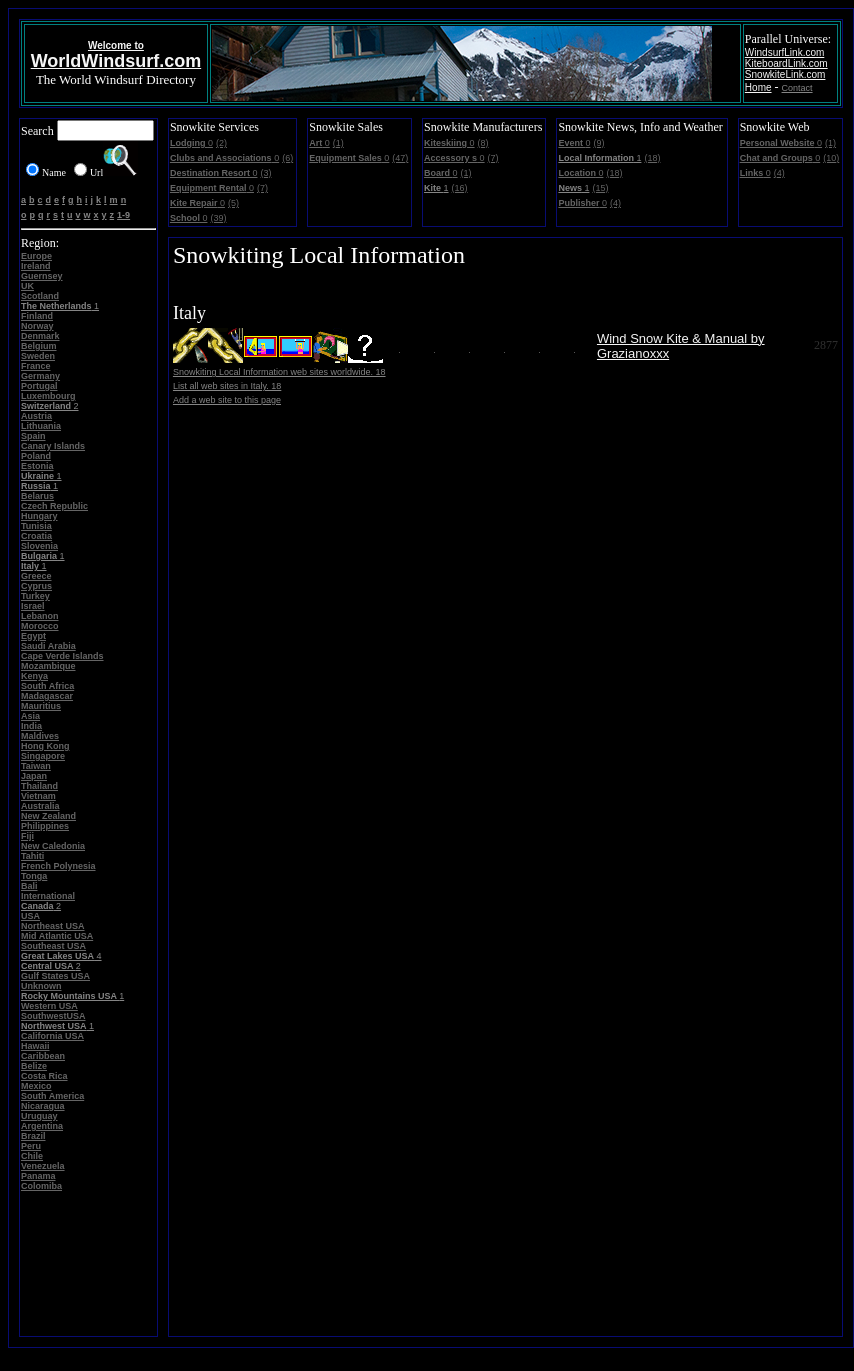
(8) (483, 143)
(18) (652, 158)
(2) (221, 143)
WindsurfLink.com (784, 52)
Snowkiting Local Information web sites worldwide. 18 (279, 372)
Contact (797, 88)
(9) (598, 143)
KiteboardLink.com (786, 63)
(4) (615, 203)
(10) (831, 158)
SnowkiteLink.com (785, 74)
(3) (265, 173)
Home (758, 87)
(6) (287, 158)
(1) (338, 143)
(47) (400, 158)
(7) (262, 188)
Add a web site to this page (227, 400)
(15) (600, 188)
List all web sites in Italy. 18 (227, 386)
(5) (233, 203)
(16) (460, 188)
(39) (218, 218)
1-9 (123, 215)
